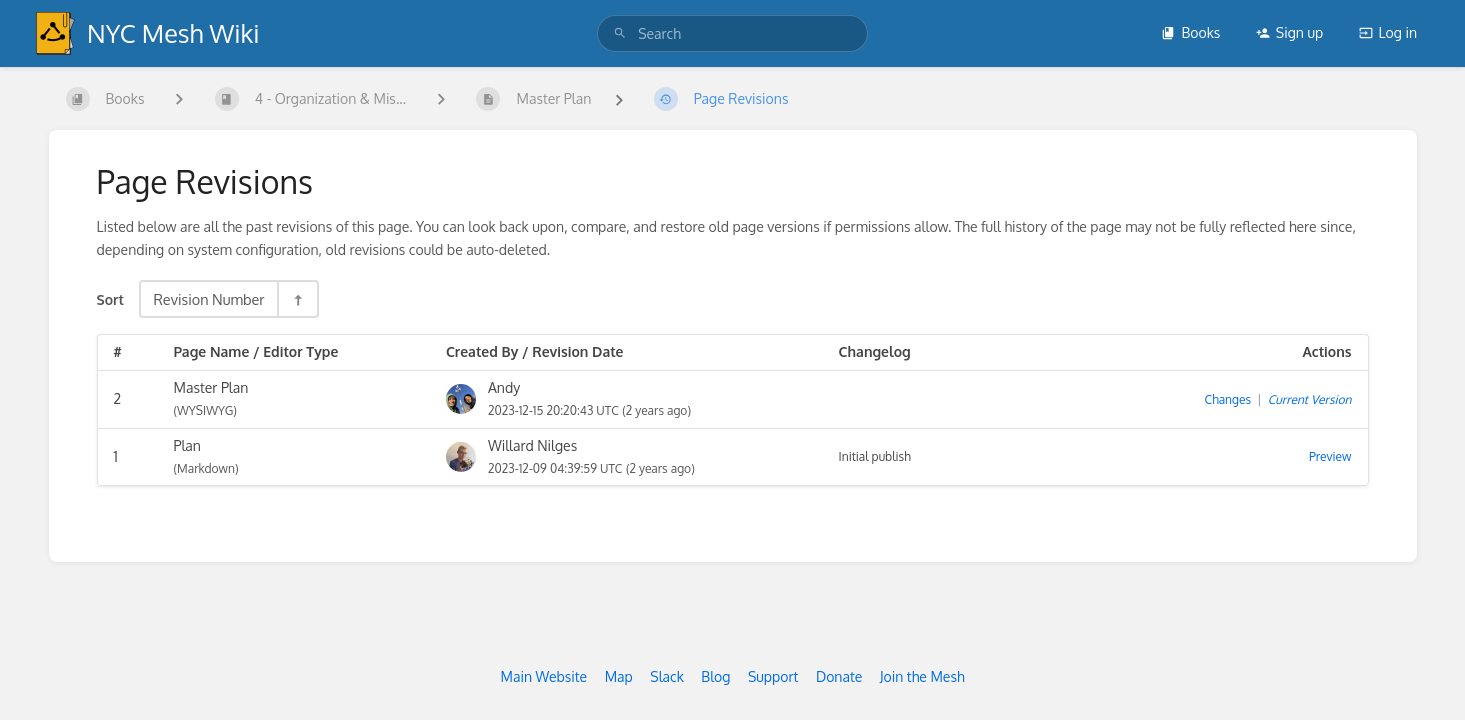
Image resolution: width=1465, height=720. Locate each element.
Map (619, 676)
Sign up (1289, 32)
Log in (1388, 32)
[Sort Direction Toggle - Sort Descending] (297, 299)
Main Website (543, 676)
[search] (732, 33)
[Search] (620, 33)
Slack (667, 676)
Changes (1228, 399)
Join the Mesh (922, 676)
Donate (839, 676)
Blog (715, 676)
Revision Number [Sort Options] (208, 299)
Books (1190, 32)
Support (773, 676)
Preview (1330, 456)
